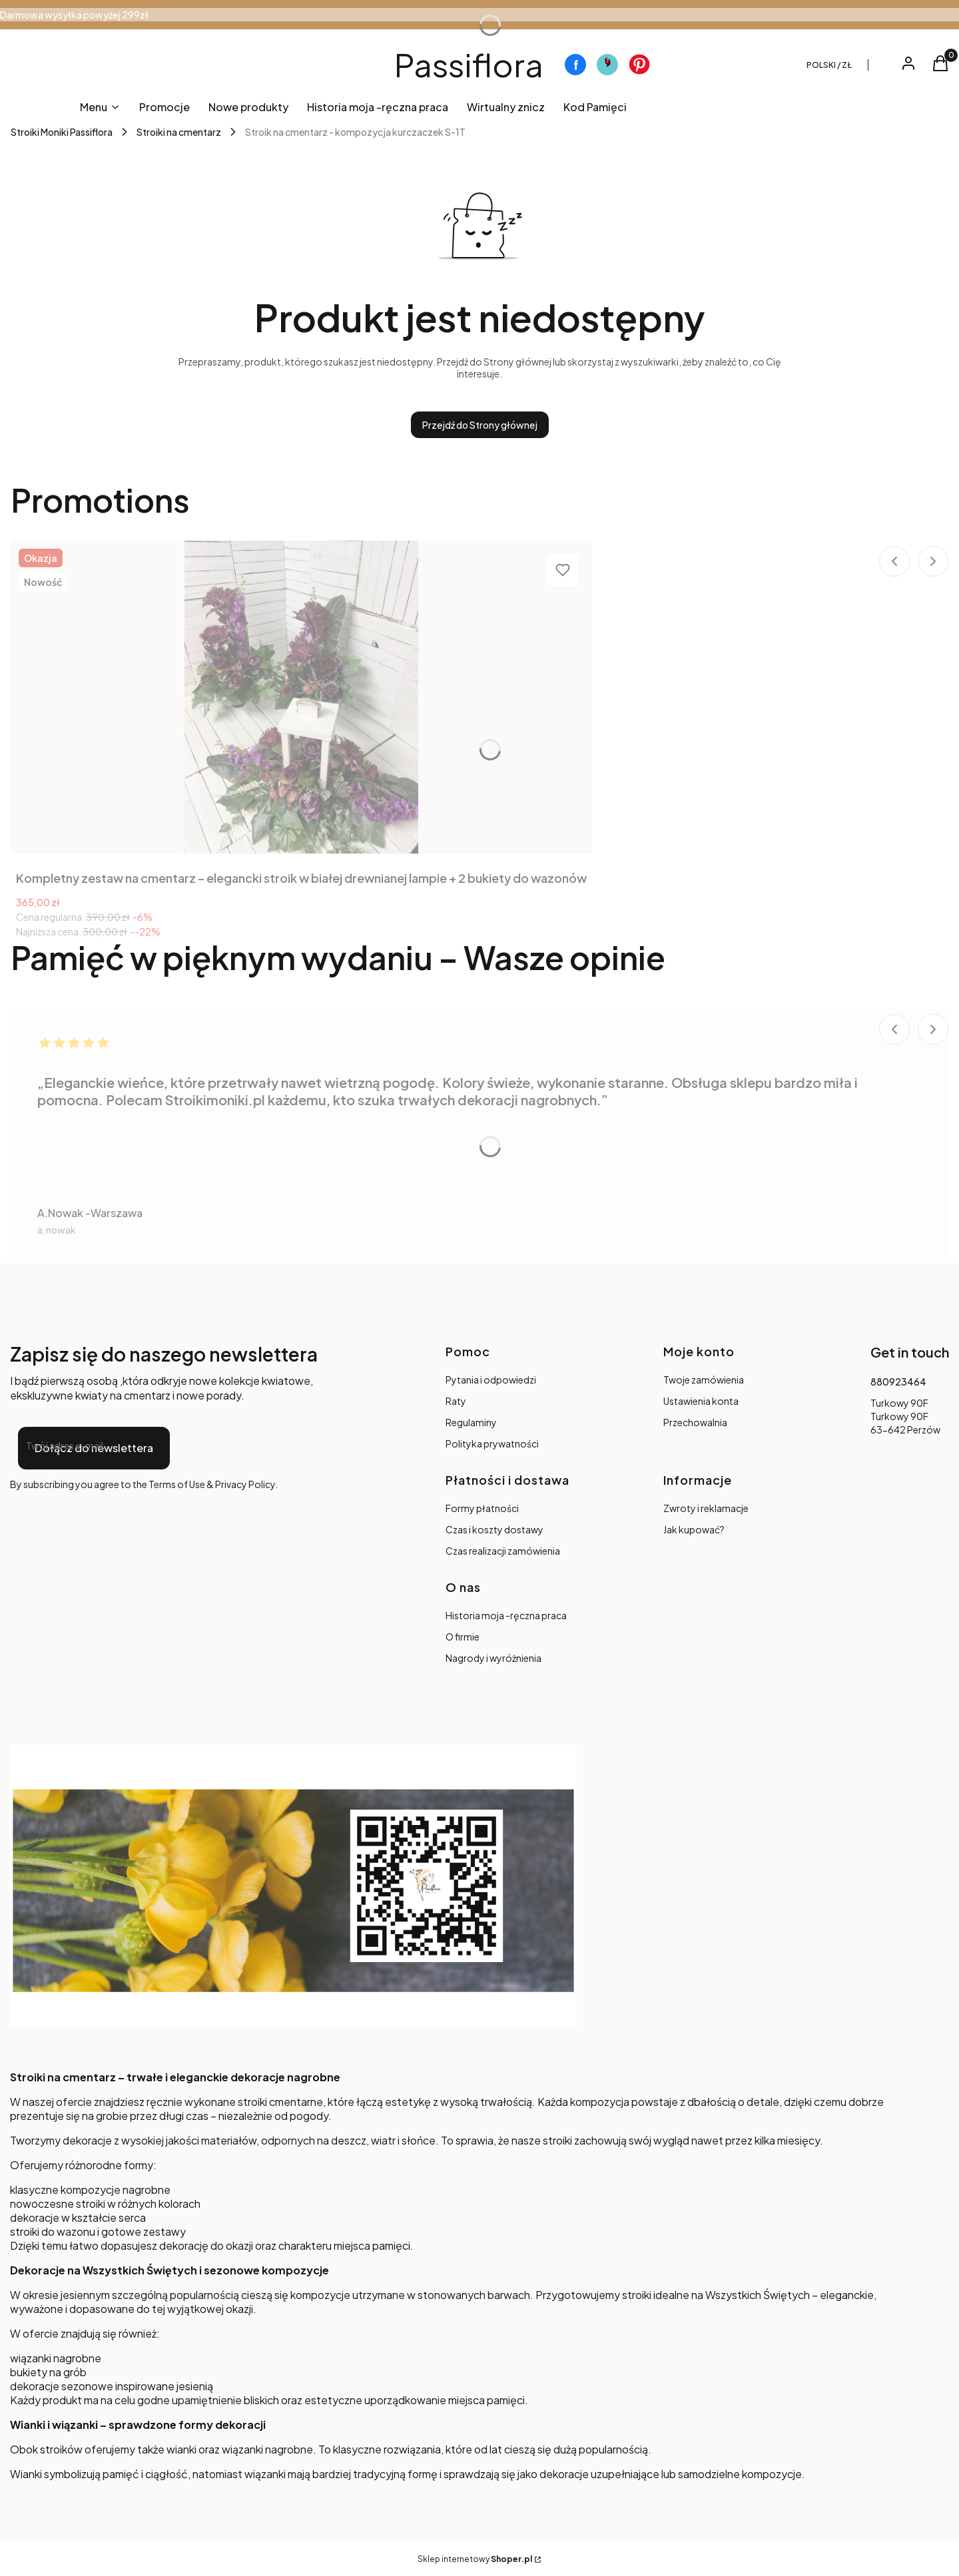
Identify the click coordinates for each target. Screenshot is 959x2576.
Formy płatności (482, 1508)
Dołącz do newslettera (94, 1448)
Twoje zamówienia (703, 1380)
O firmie (463, 1637)
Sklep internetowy (475, 2559)
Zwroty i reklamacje (706, 1508)
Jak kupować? (694, 1529)
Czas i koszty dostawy (494, 1529)
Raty (456, 1401)
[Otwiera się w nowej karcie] (575, 64)
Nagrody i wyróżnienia (493, 1658)
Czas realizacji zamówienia (503, 1551)
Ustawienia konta (701, 1401)
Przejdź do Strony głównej (479, 425)
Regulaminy (471, 1422)
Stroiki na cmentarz (179, 132)
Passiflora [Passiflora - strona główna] (468, 64)
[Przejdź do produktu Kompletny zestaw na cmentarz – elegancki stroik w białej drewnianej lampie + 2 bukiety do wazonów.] (301, 697)
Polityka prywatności (492, 1443)
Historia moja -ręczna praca (506, 1615)
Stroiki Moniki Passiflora (62, 132)
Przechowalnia (695, 1422)
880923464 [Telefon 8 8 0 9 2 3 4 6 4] (898, 1382)
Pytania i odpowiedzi (491, 1380)
